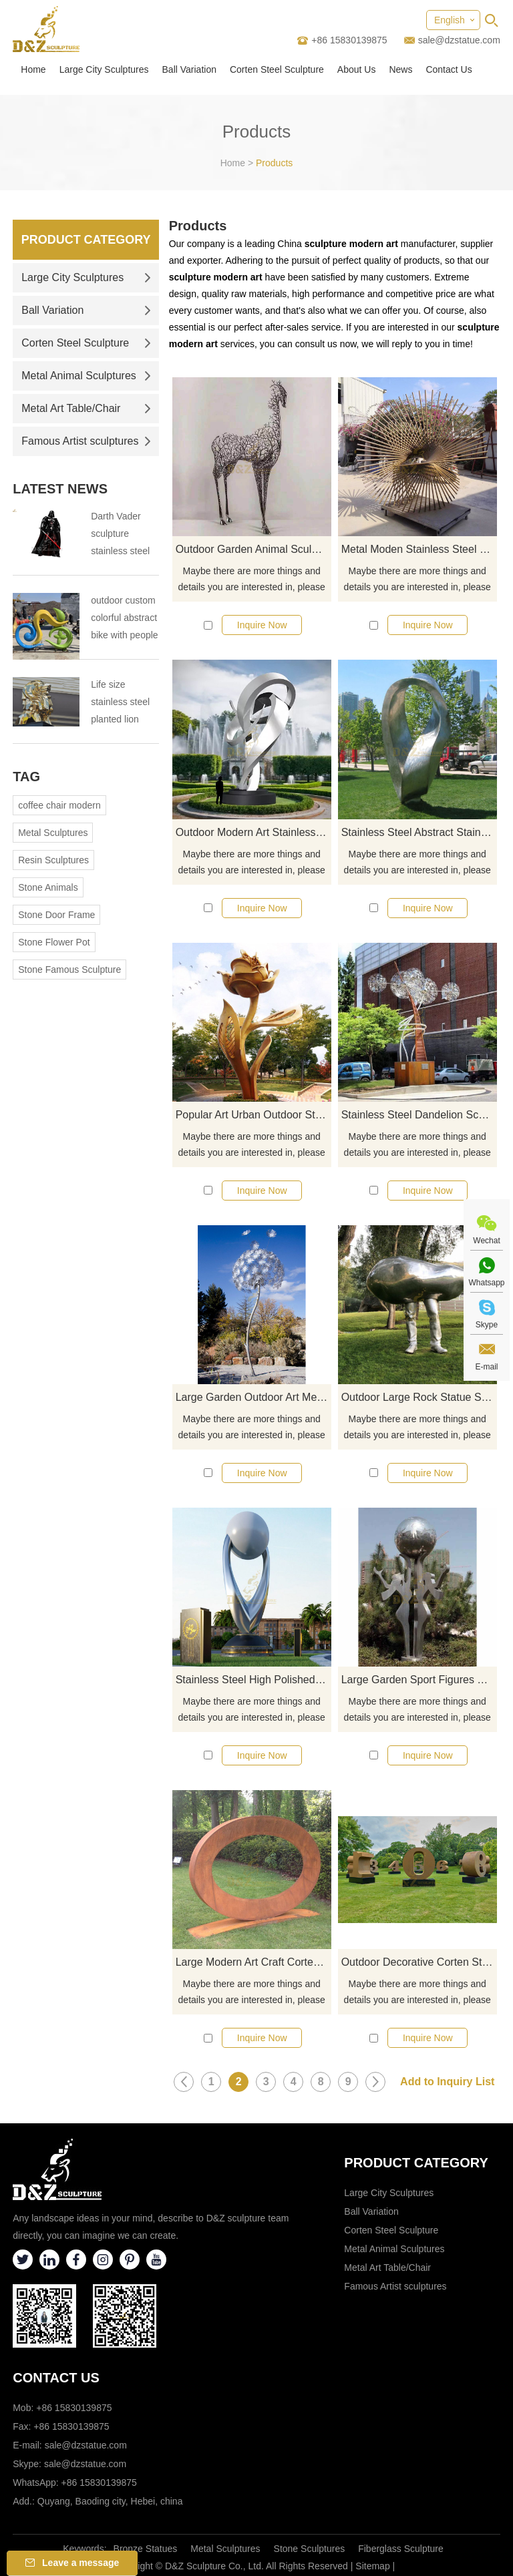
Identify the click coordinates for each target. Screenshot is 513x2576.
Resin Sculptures (53, 860)
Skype (487, 1324)
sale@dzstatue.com (459, 40)
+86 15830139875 (99, 2482)
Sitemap (372, 2566)
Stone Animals (48, 887)
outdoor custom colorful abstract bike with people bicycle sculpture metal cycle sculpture (124, 619)
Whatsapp (486, 1282)
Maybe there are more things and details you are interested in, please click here (251, 580)
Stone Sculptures (309, 2548)
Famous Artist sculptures (86, 441)
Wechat (486, 1240)
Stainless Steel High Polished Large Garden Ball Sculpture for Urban (253, 1679)
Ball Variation (189, 69)
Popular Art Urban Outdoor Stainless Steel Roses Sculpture (253, 1114)
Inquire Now (262, 625)
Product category (416, 2162)
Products (274, 163)
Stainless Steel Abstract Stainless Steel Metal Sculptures (419, 832)
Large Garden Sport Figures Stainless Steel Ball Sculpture (419, 1679)
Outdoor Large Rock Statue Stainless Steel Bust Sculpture (419, 1397)
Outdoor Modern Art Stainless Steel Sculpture (253, 832)
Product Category (86, 239)
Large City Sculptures (104, 69)
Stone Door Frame (56, 914)
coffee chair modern (59, 805)
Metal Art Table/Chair (86, 408)
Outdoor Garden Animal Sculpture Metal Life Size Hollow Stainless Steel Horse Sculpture (253, 549)
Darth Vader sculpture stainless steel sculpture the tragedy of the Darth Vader (120, 535)
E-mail (486, 1366)
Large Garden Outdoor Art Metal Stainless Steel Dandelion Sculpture (253, 1397)
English (449, 20)
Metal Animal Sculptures (86, 375)
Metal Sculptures (53, 832)
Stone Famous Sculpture (69, 969)
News (400, 69)
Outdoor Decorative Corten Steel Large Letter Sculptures (419, 1962)
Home (33, 69)
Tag (26, 776)
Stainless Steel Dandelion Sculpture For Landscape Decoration (419, 1114)
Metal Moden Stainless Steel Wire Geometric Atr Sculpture (419, 549)
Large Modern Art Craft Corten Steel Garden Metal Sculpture (253, 1962)
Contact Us (448, 69)
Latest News (60, 488)
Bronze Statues (146, 2548)
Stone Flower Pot (54, 942)
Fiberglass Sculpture (401, 2548)
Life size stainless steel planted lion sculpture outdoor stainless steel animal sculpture (120, 703)
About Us (356, 69)
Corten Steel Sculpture (277, 69)
